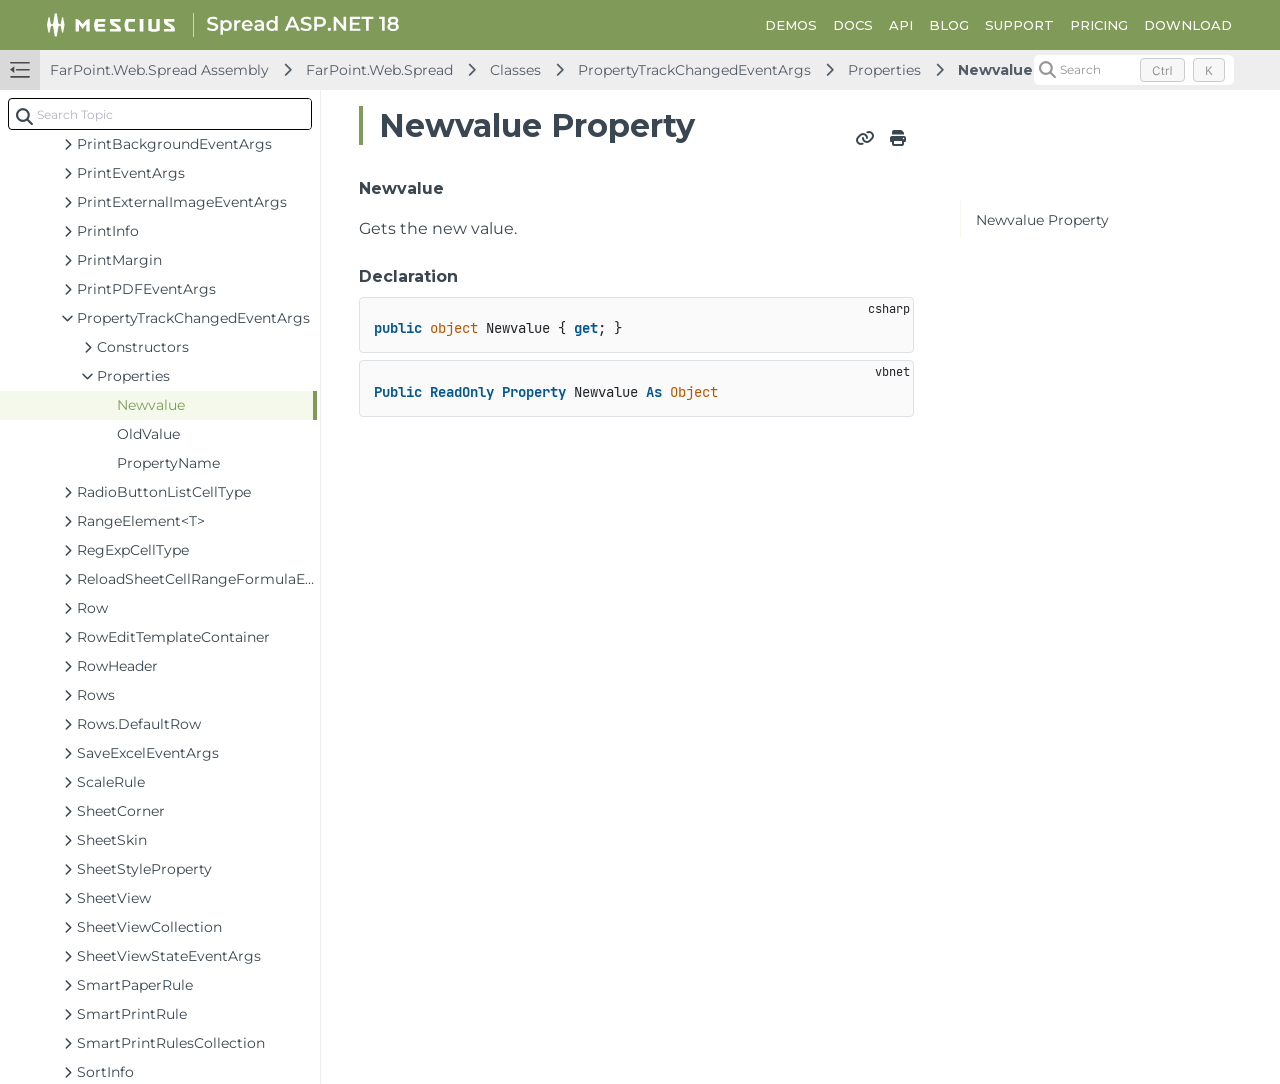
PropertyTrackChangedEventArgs (694, 70)
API (901, 25)
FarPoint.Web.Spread (379, 70)
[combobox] (160, 114)
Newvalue (995, 70)
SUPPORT (1019, 25)
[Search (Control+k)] (1134, 70)
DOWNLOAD (1188, 25)
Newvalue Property (1042, 220)
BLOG (949, 25)
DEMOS (791, 25)
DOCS (853, 25)
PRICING (1099, 25)
